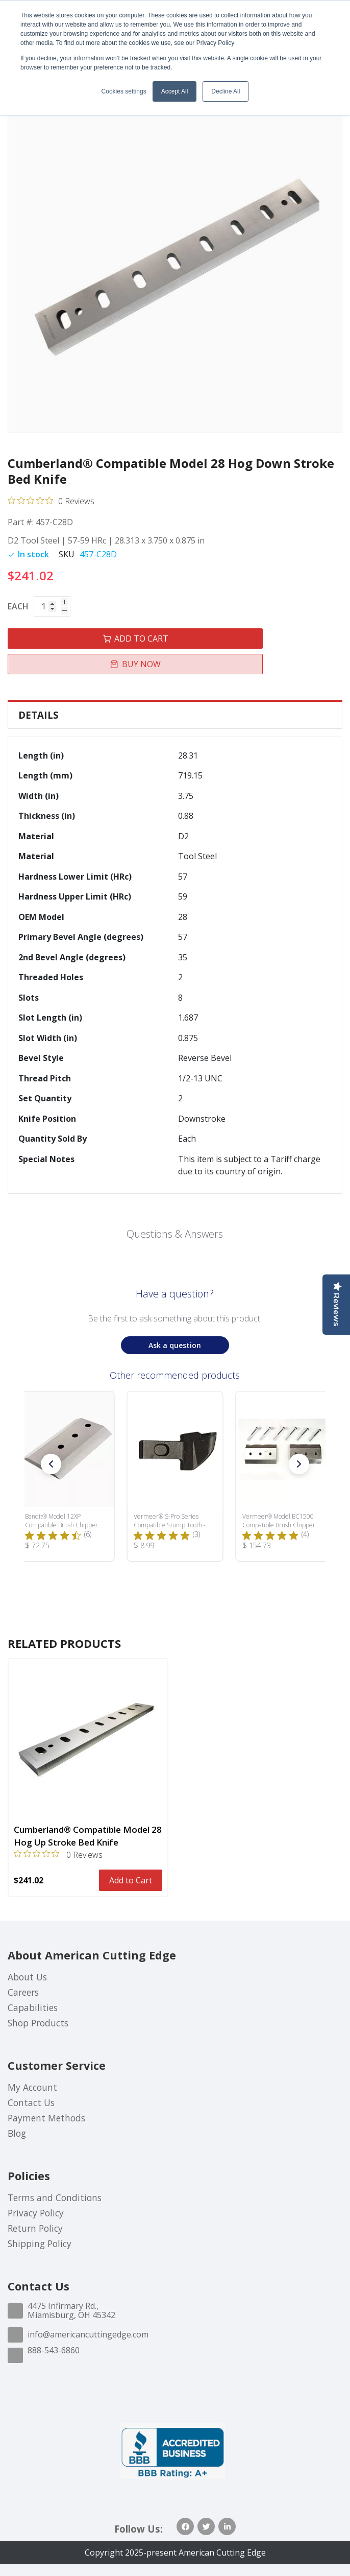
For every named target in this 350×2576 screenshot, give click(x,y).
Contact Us (31, 2102)
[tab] (175, 715)
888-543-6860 (54, 2350)
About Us (27, 1977)
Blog (17, 2133)
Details (38, 714)
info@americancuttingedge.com (88, 2334)
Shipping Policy (39, 2243)
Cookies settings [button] (124, 91)
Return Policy (35, 2228)
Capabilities (33, 2007)
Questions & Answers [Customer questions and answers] (175, 1234)
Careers (23, 1992)
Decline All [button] (225, 91)
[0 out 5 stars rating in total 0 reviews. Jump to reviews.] (51, 500)
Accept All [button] (174, 91)
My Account (32, 2087)
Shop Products (38, 2023)
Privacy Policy (36, 2213)
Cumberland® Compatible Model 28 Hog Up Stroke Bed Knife (88, 1836)
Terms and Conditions (55, 2197)
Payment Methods (46, 2118)
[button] (51, 1464)
